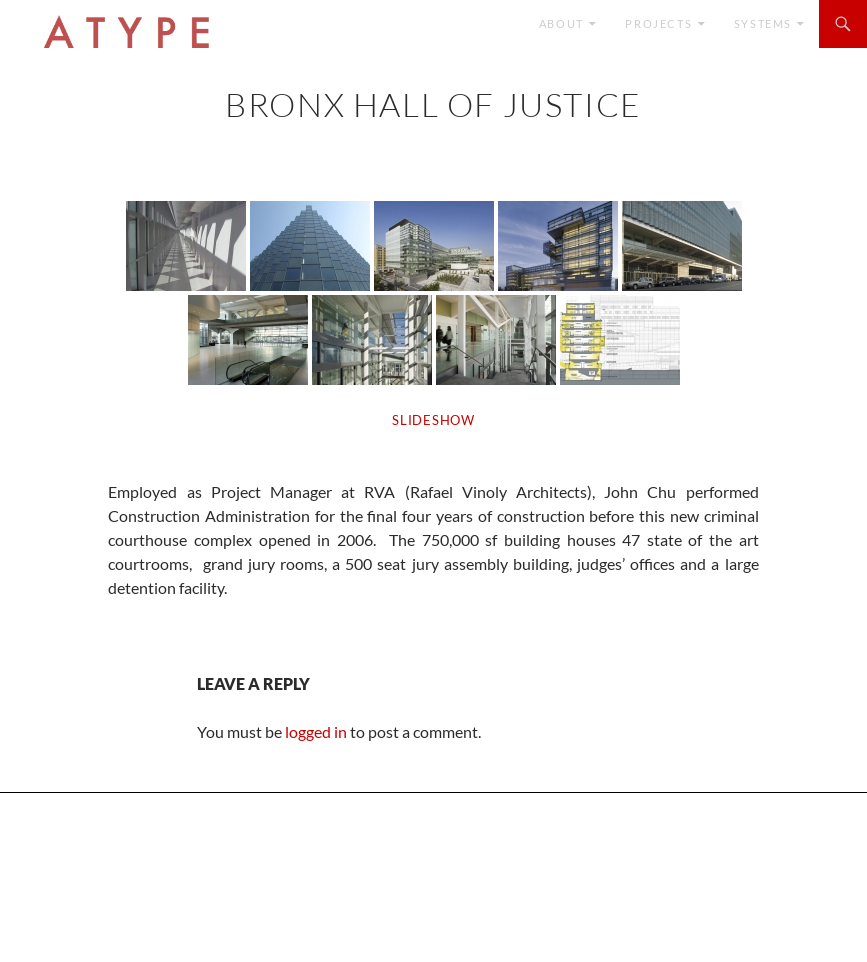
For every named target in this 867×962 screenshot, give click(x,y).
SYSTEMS (763, 23)
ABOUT (561, 23)
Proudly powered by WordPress (113, 937)
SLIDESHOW (433, 420)
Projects (658, 23)
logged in (316, 731)
